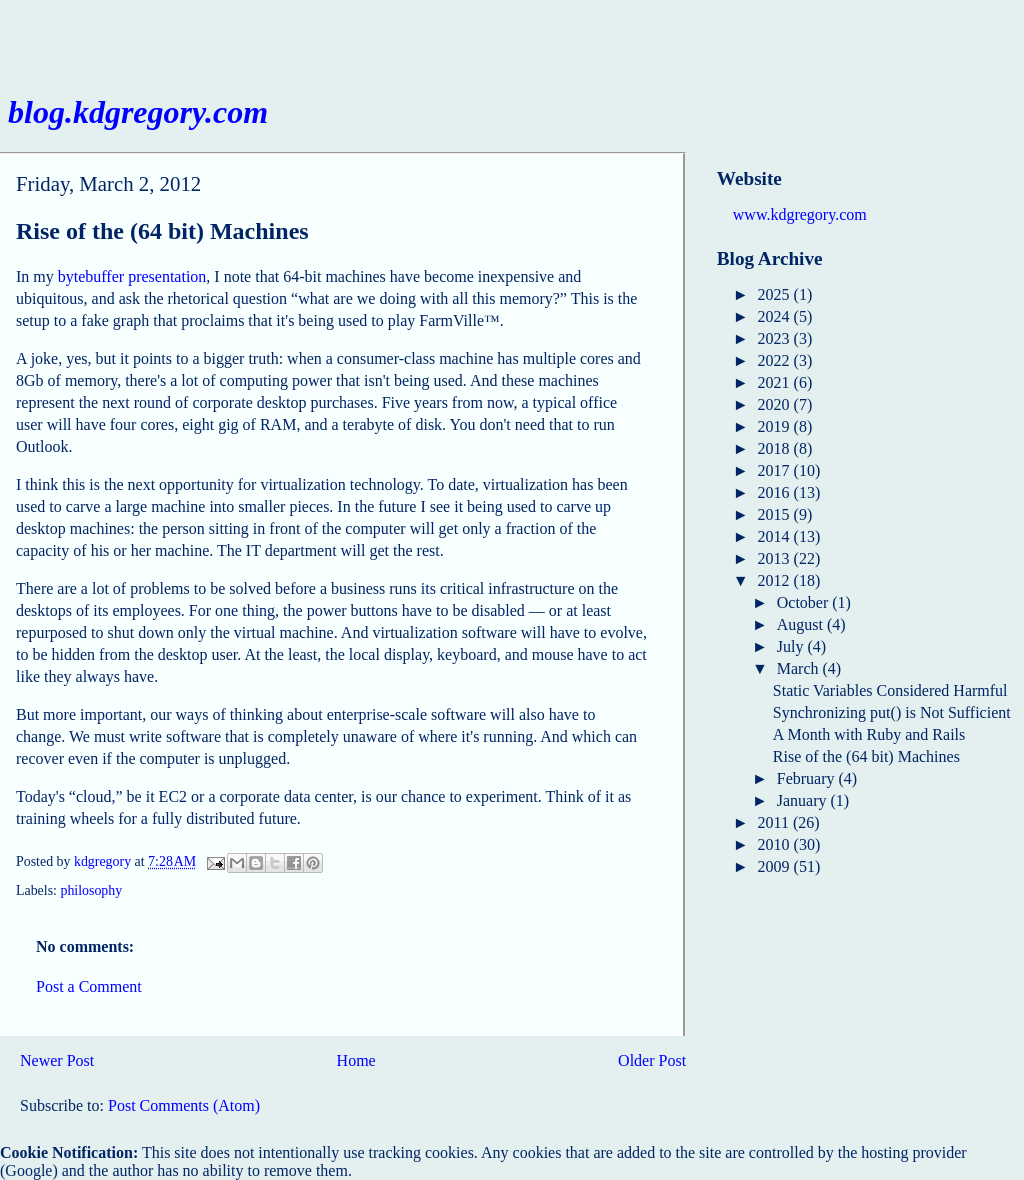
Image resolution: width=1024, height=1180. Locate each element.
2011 (775, 822)
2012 (776, 580)
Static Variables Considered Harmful (890, 690)
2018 (776, 448)
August (802, 624)
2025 (776, 294)
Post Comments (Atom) (184, 1105)
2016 (776, 492)
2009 (776, 866)
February (808, 778)
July (792, 646)
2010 (776, 844)
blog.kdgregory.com (138, 112)
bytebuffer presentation (132, 276)
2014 (776, 536)
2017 (776, 470)
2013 (776, 558)
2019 (776, 426)
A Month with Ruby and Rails (869, 734)
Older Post (652, 1060)
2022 (776, 360)
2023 (776, 338)
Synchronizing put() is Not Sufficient (892, 712)
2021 (776, 382)
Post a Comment (89, 986)
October (805, 602)
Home (356, 1060)
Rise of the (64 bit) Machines (866, 756)
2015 (776, 514)
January (804, 800)
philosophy (91, 890)
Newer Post (57, 1060)
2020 (776, 404)
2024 (776, 316)
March (800, 668)
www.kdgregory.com (800, 214)
